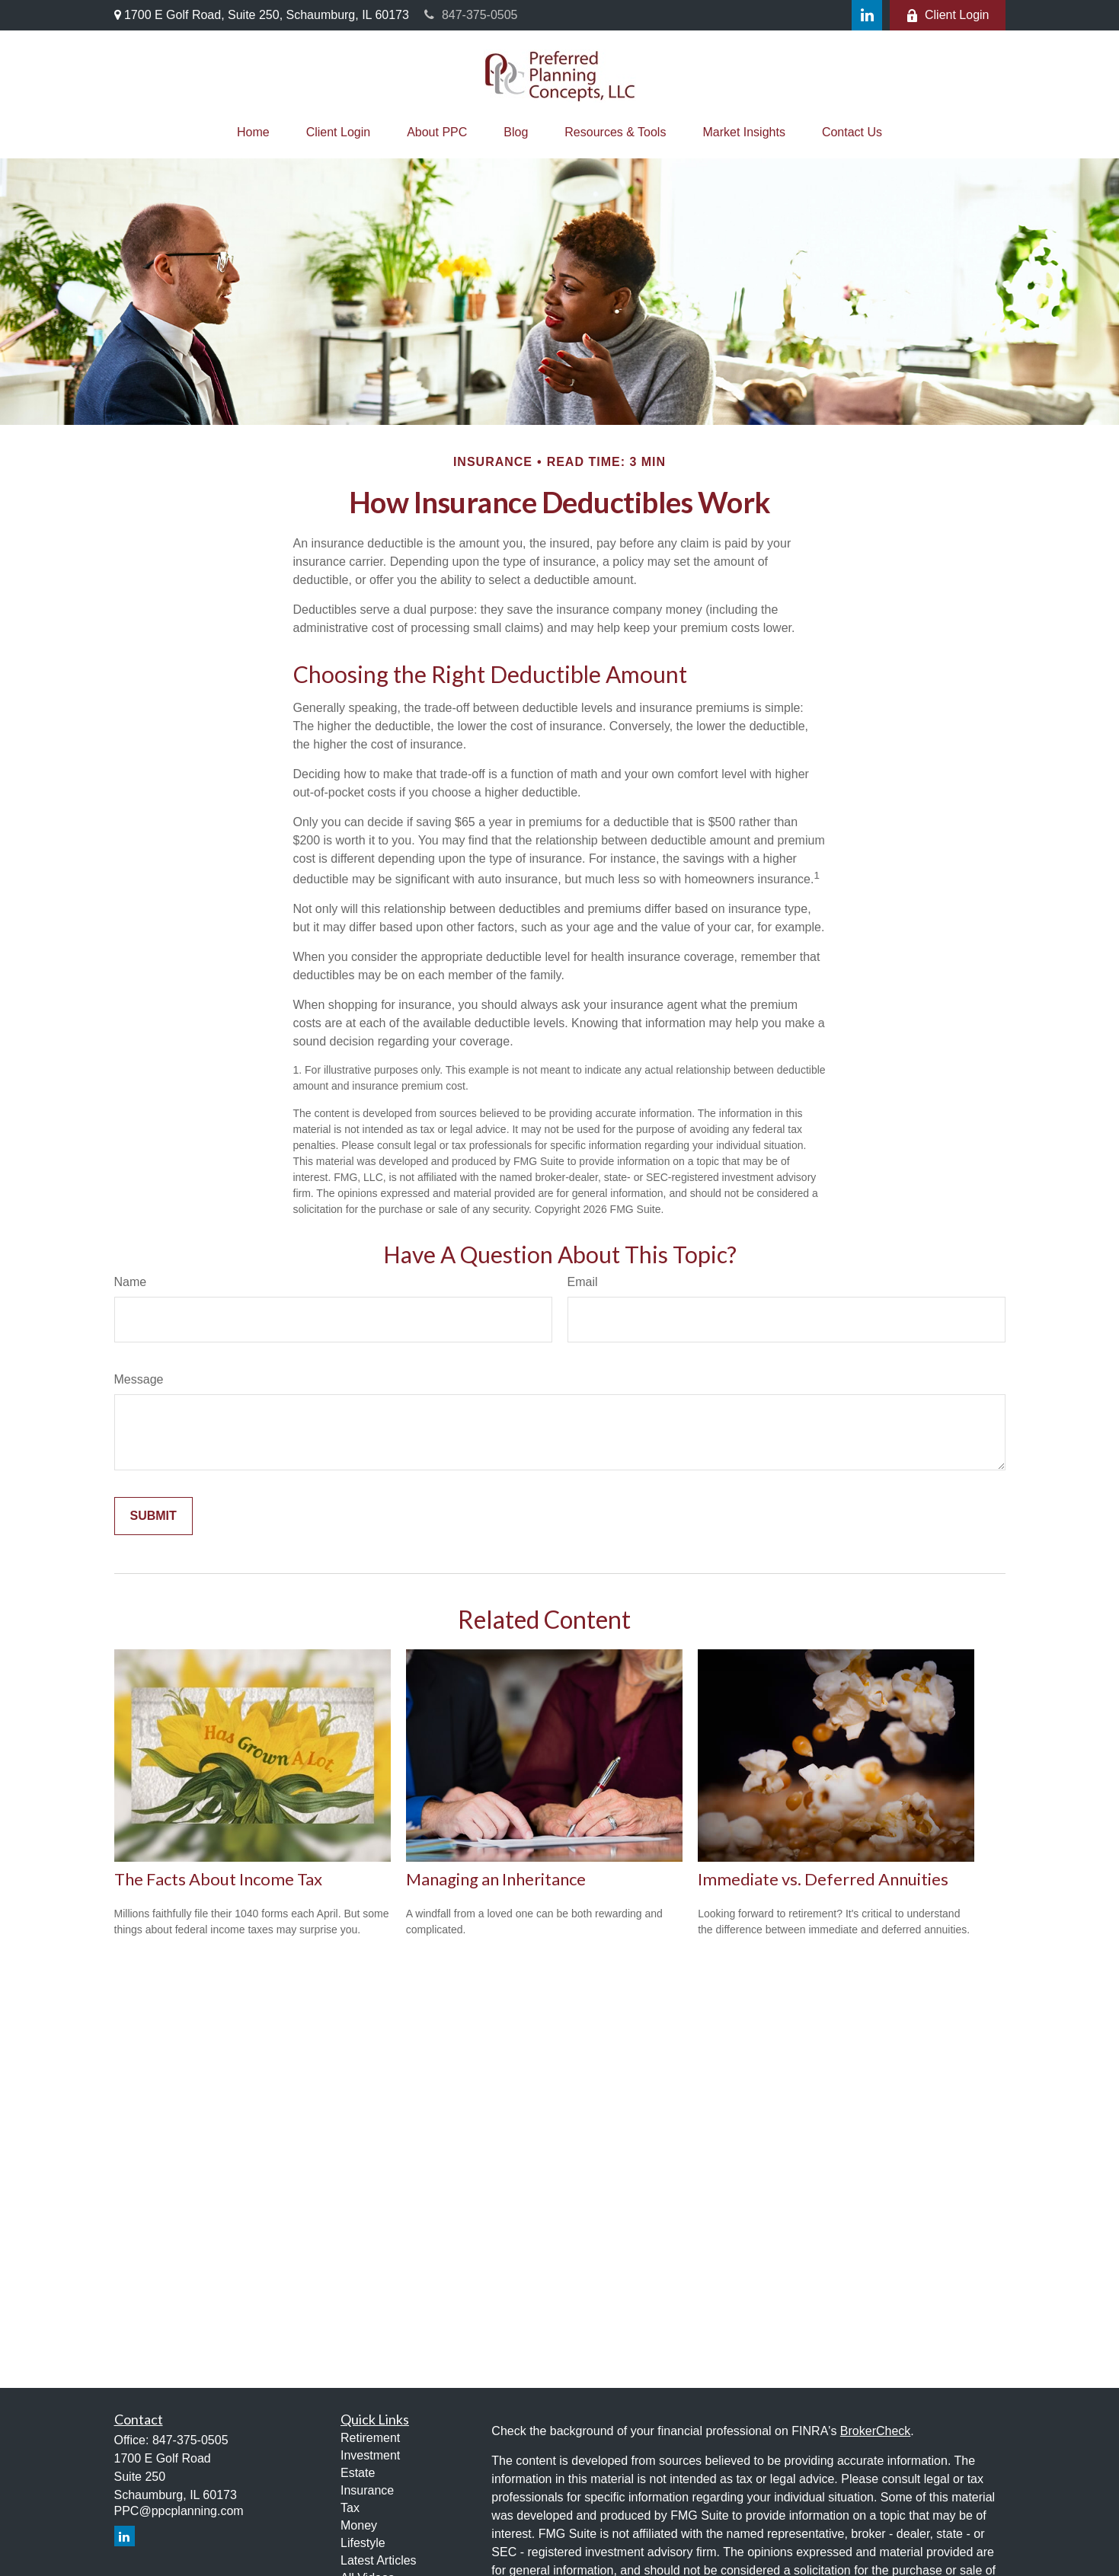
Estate (357, 2472)
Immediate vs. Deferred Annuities (823, 1879)
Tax (350, 2507)
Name (130, 1281)
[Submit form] (153, 1516)
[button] (253, 132)
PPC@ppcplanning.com (179, 2510)
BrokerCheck (875, 2430)
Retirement (370, 2437)
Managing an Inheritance (496, 1879)
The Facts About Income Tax (218, 1879)
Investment (370, 2455)
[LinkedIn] (867, 15)
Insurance (367, 2490)
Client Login (948, 15)
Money (358, 2525)
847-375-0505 (471, 14)
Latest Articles (378, 2560)
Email (582, 1281)
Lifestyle (362, 2542)
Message (139, 1379)
